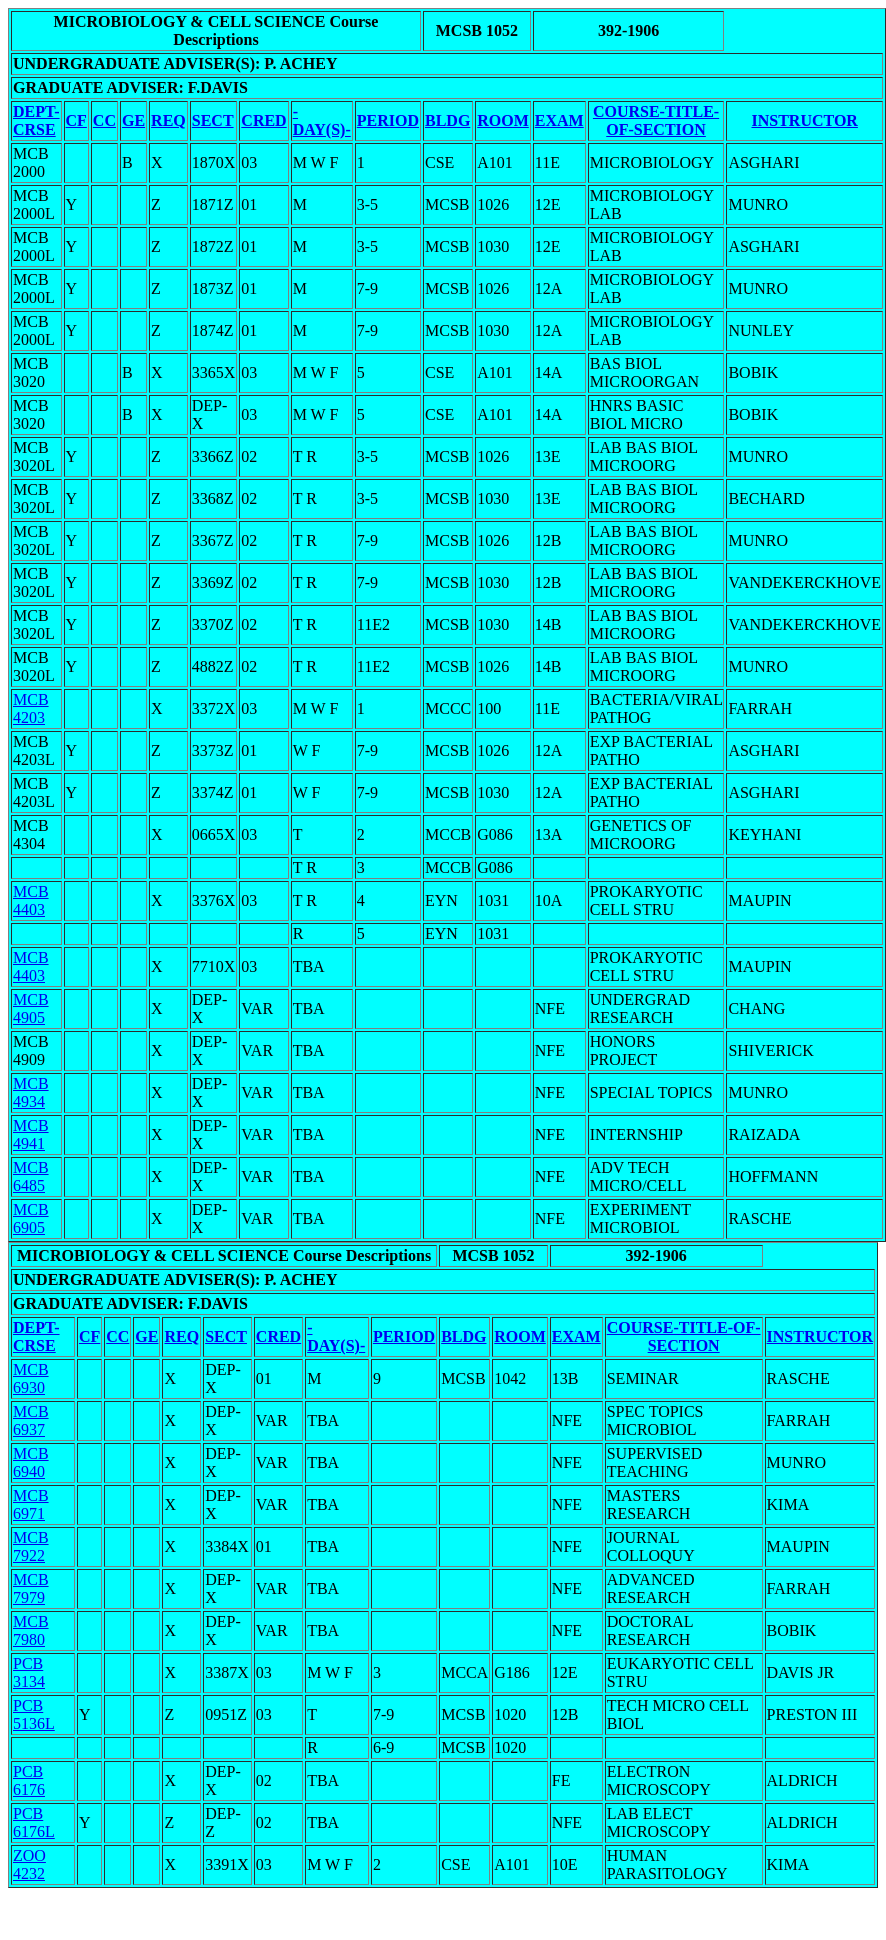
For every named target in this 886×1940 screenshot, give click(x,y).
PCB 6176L (34, 1822)
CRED (263, 120)
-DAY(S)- (322, 120)
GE (133, 120)
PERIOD (388, 120)
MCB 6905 (31, 1218)
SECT (213, 120)
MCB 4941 (31, 1134)
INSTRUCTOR (805, 120)
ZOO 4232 (29, 1864)
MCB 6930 (31, 1378)
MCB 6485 (31, 1176)
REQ (168, 120)
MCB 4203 (31, 708)
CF (76, 120)
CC (104, 120)
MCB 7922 (31, 1546)
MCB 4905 (31, 1008)
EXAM (559, 120)
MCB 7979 (31, 1588)
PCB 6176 (29, 1780)
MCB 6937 (31, 1420)
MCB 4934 (31, 1092)
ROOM (503, 120)
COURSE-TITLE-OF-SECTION (656, 120)
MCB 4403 (31, 900)
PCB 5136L (34, 1714)
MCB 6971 (31, 1504)
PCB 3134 (29, 1672)
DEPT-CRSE (36, 120)
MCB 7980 (31, 1630)
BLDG (447, 120)
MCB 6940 (31, 1462)
